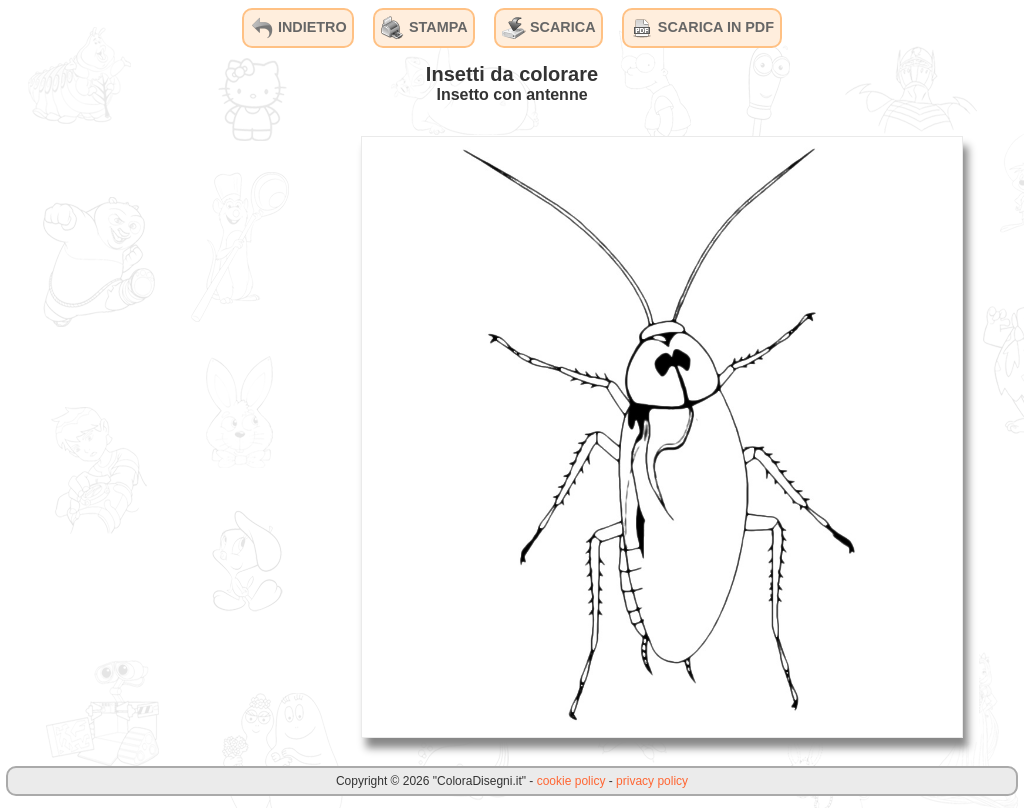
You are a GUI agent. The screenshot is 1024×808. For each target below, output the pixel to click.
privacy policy (652, 781)
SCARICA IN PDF (702, 28)
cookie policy (571, 781)
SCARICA (549, 28)
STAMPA (424, 28)
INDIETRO (298, 28)
